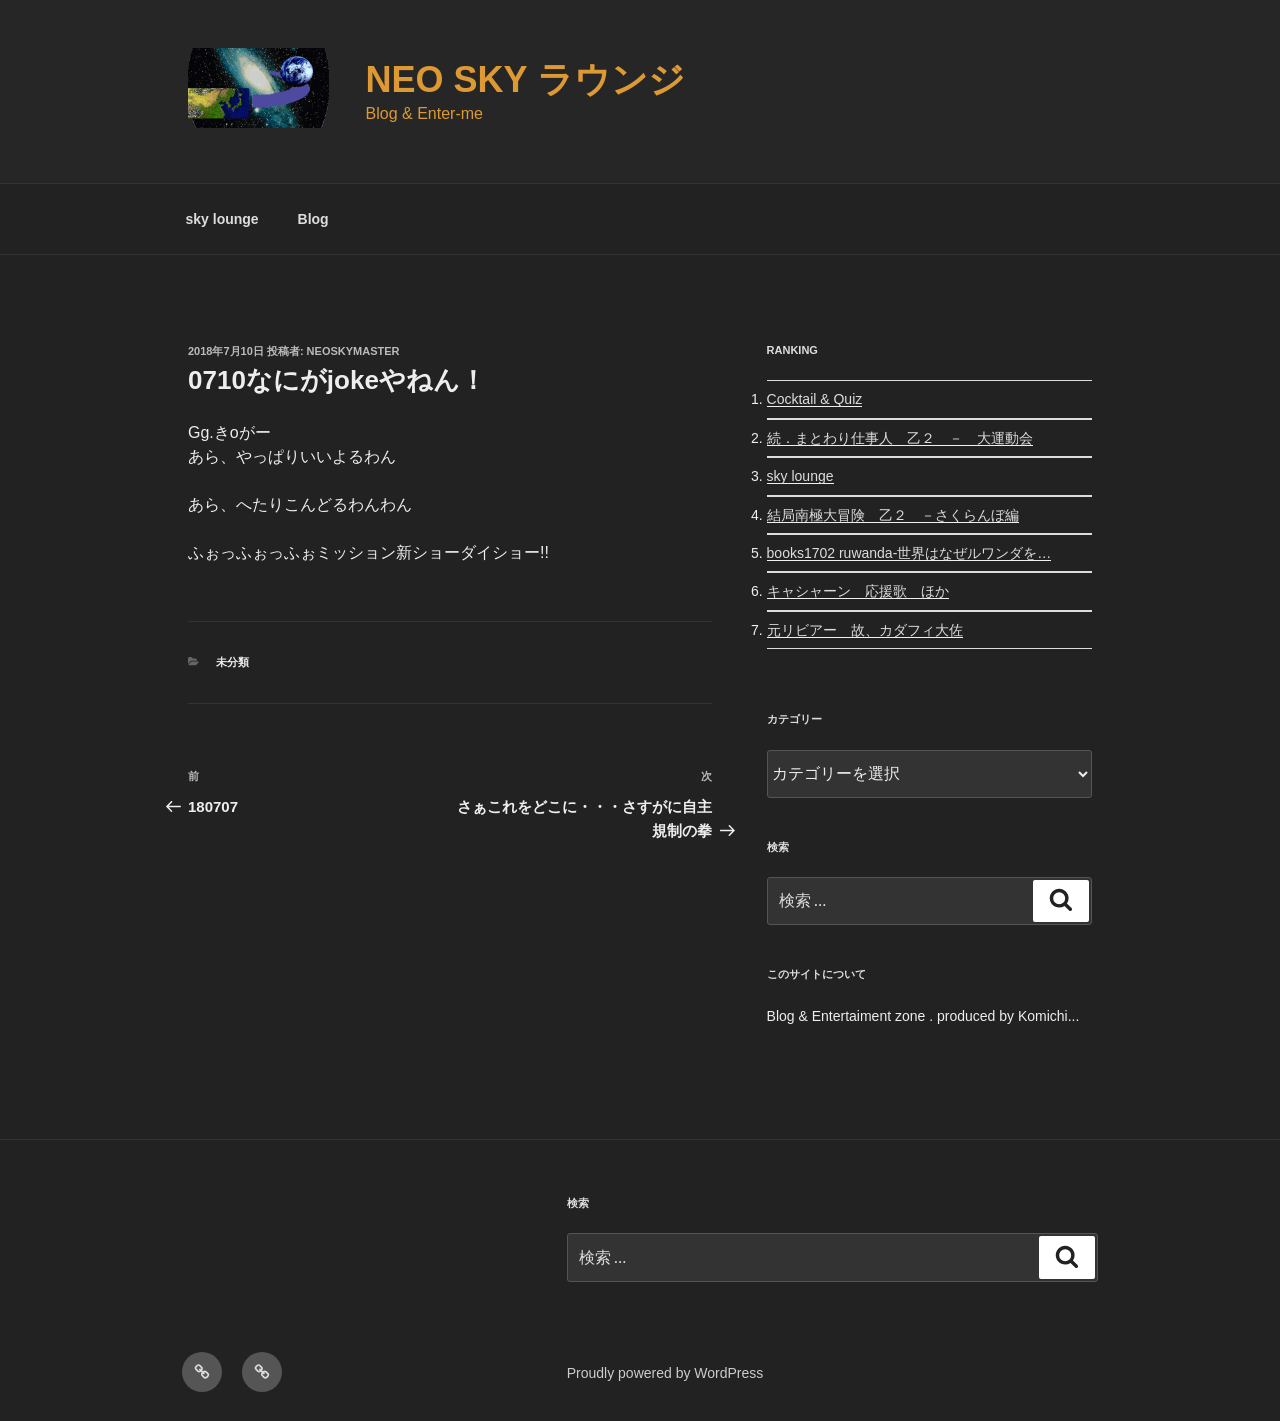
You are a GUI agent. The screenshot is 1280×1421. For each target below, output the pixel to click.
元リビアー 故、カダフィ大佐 (865, 630)
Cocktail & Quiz (815, 399)
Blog (313, 219)
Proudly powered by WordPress (665, 1373)
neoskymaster (353, 351)
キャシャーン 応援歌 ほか (858, 591)
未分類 (232, 662)
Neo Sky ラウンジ (525, 79)
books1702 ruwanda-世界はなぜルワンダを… (909, 553)
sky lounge (222, 219)
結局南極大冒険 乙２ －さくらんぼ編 (893, 515)
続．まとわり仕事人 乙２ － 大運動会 (900, 438)
